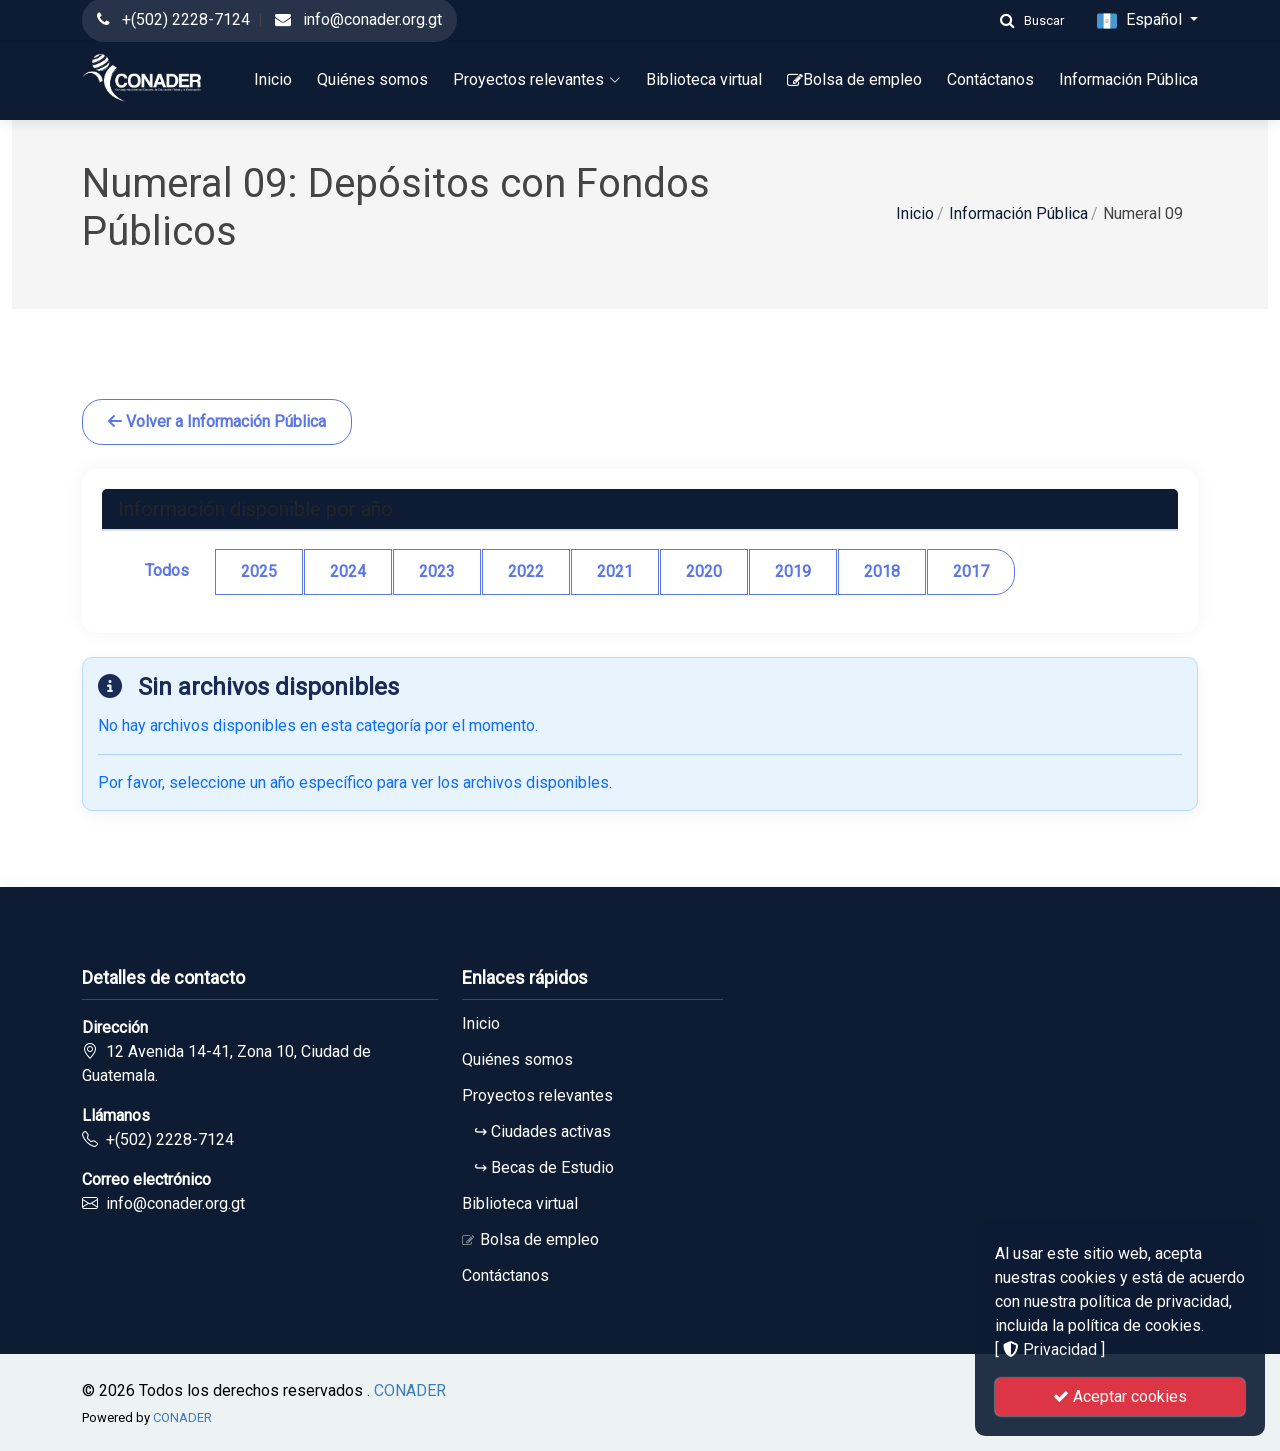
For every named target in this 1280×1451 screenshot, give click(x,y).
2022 (526, 571)
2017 (971, 571)
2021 (615, 571)
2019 (793, 571)
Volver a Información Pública (217, 421)
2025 (259, 571)
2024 (348, 571)
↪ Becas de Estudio (538, 1168)
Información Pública (1128, 79)
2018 (882, 571)
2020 (704, 571)
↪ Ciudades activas (536, 1132)
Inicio (273, 79)
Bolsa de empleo (854, 79)
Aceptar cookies (1120, 1396)
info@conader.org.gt (372, 19)
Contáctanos (990, 79)
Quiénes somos (372, 79)
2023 (437, 571)
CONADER (410, 1390)
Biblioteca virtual (704, 79)
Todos (167, 570)
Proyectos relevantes (537, 79)
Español (1141, 20)
